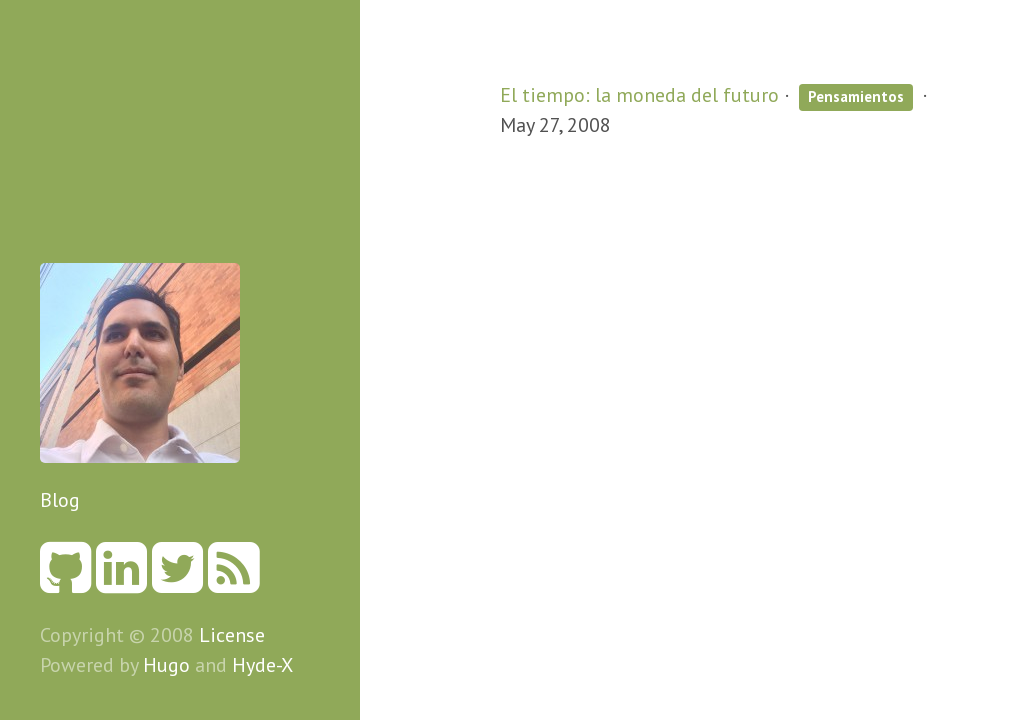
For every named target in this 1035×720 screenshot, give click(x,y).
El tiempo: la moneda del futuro (639, 95)
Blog (60, 500)
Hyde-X (262, 665)
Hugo (166, 665)
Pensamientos (856, 96)
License (232, 635)
